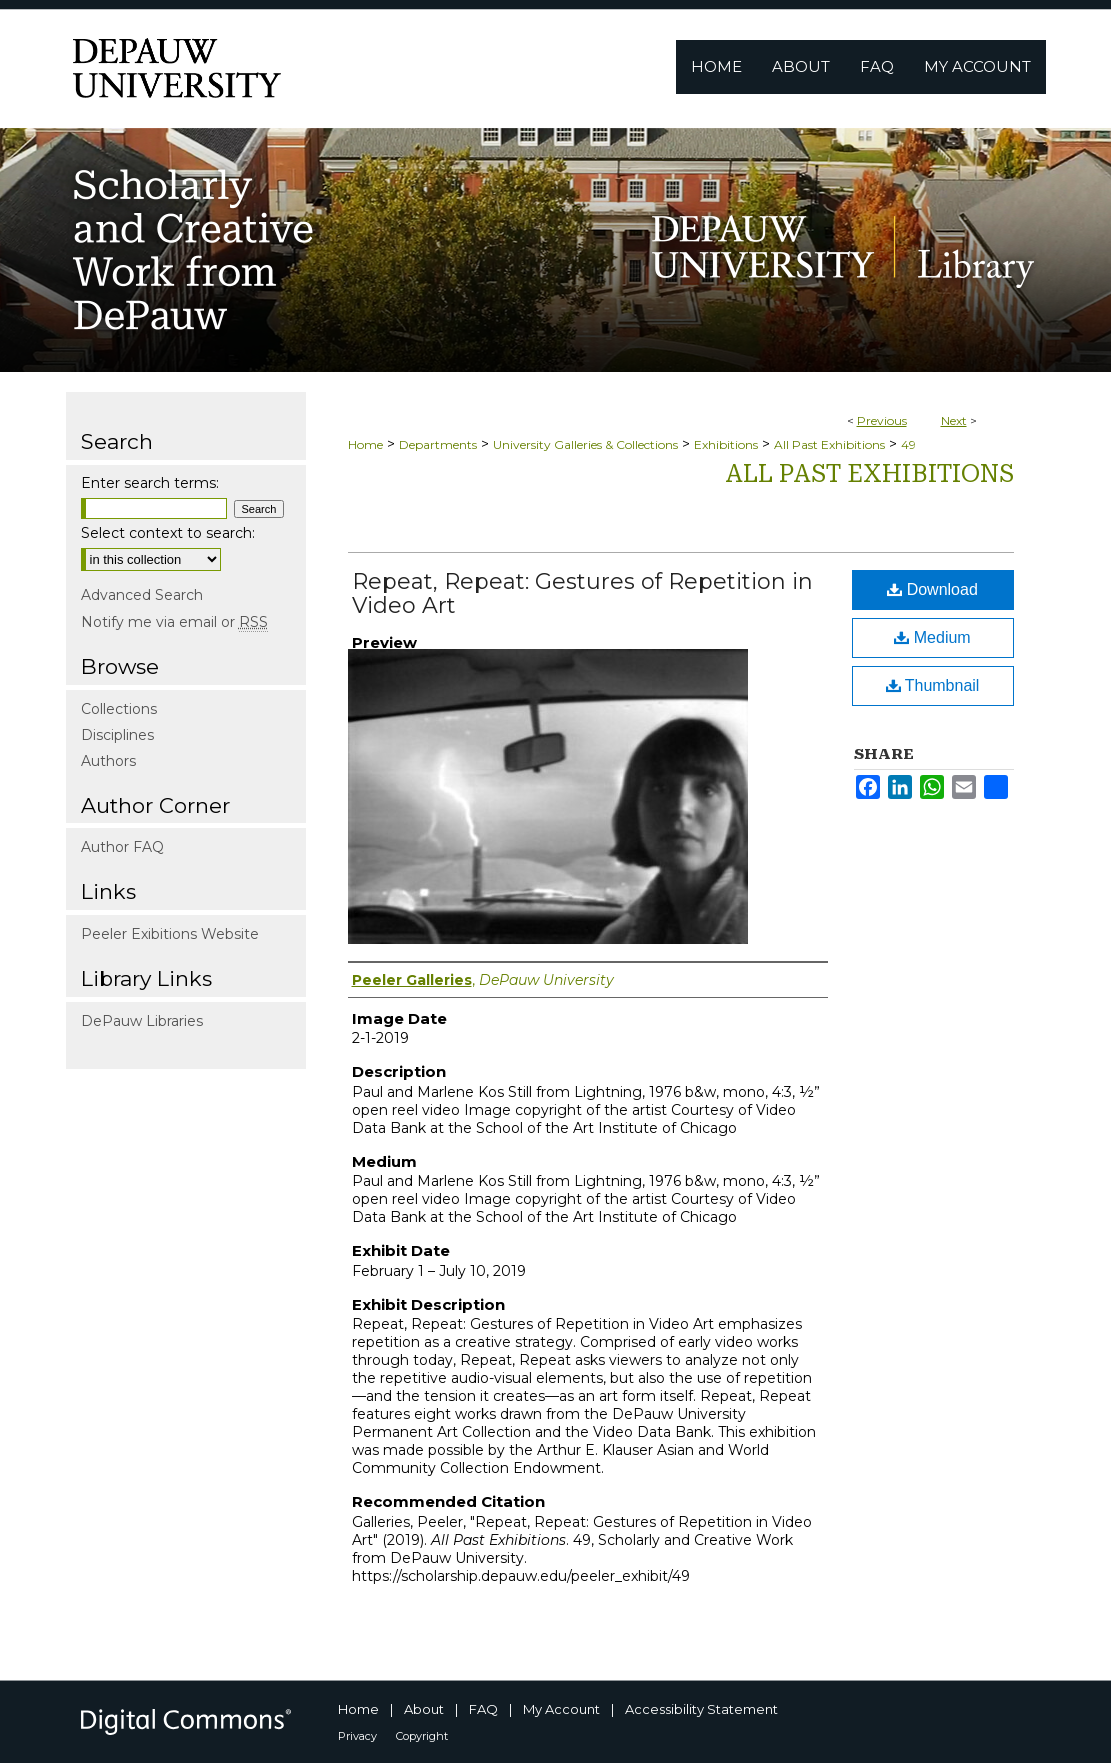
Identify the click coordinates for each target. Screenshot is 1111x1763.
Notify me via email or (174, 622)
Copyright (422, 1736)
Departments (438, 444)
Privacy (357, 1736)
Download (932, 589)
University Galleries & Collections (585, 444)
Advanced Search (142, 595)
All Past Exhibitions (829, 444)
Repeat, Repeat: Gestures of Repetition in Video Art (582, 593)
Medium (932, 637)
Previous (882, 420)
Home (365, 444)
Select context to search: (168, 533)
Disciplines (117, 735)
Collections (119, 709)
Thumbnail (933, 685)
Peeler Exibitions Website (170, 934)
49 (908, 444)
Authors (108, 761)
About (424, 1709)
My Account (561, 1709)
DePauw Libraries (142, 1021)
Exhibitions (726, 444)
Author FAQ (122, 847)
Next (954, 420)
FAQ (483, 1709)
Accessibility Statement (701, 1709)
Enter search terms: (150, 483)
